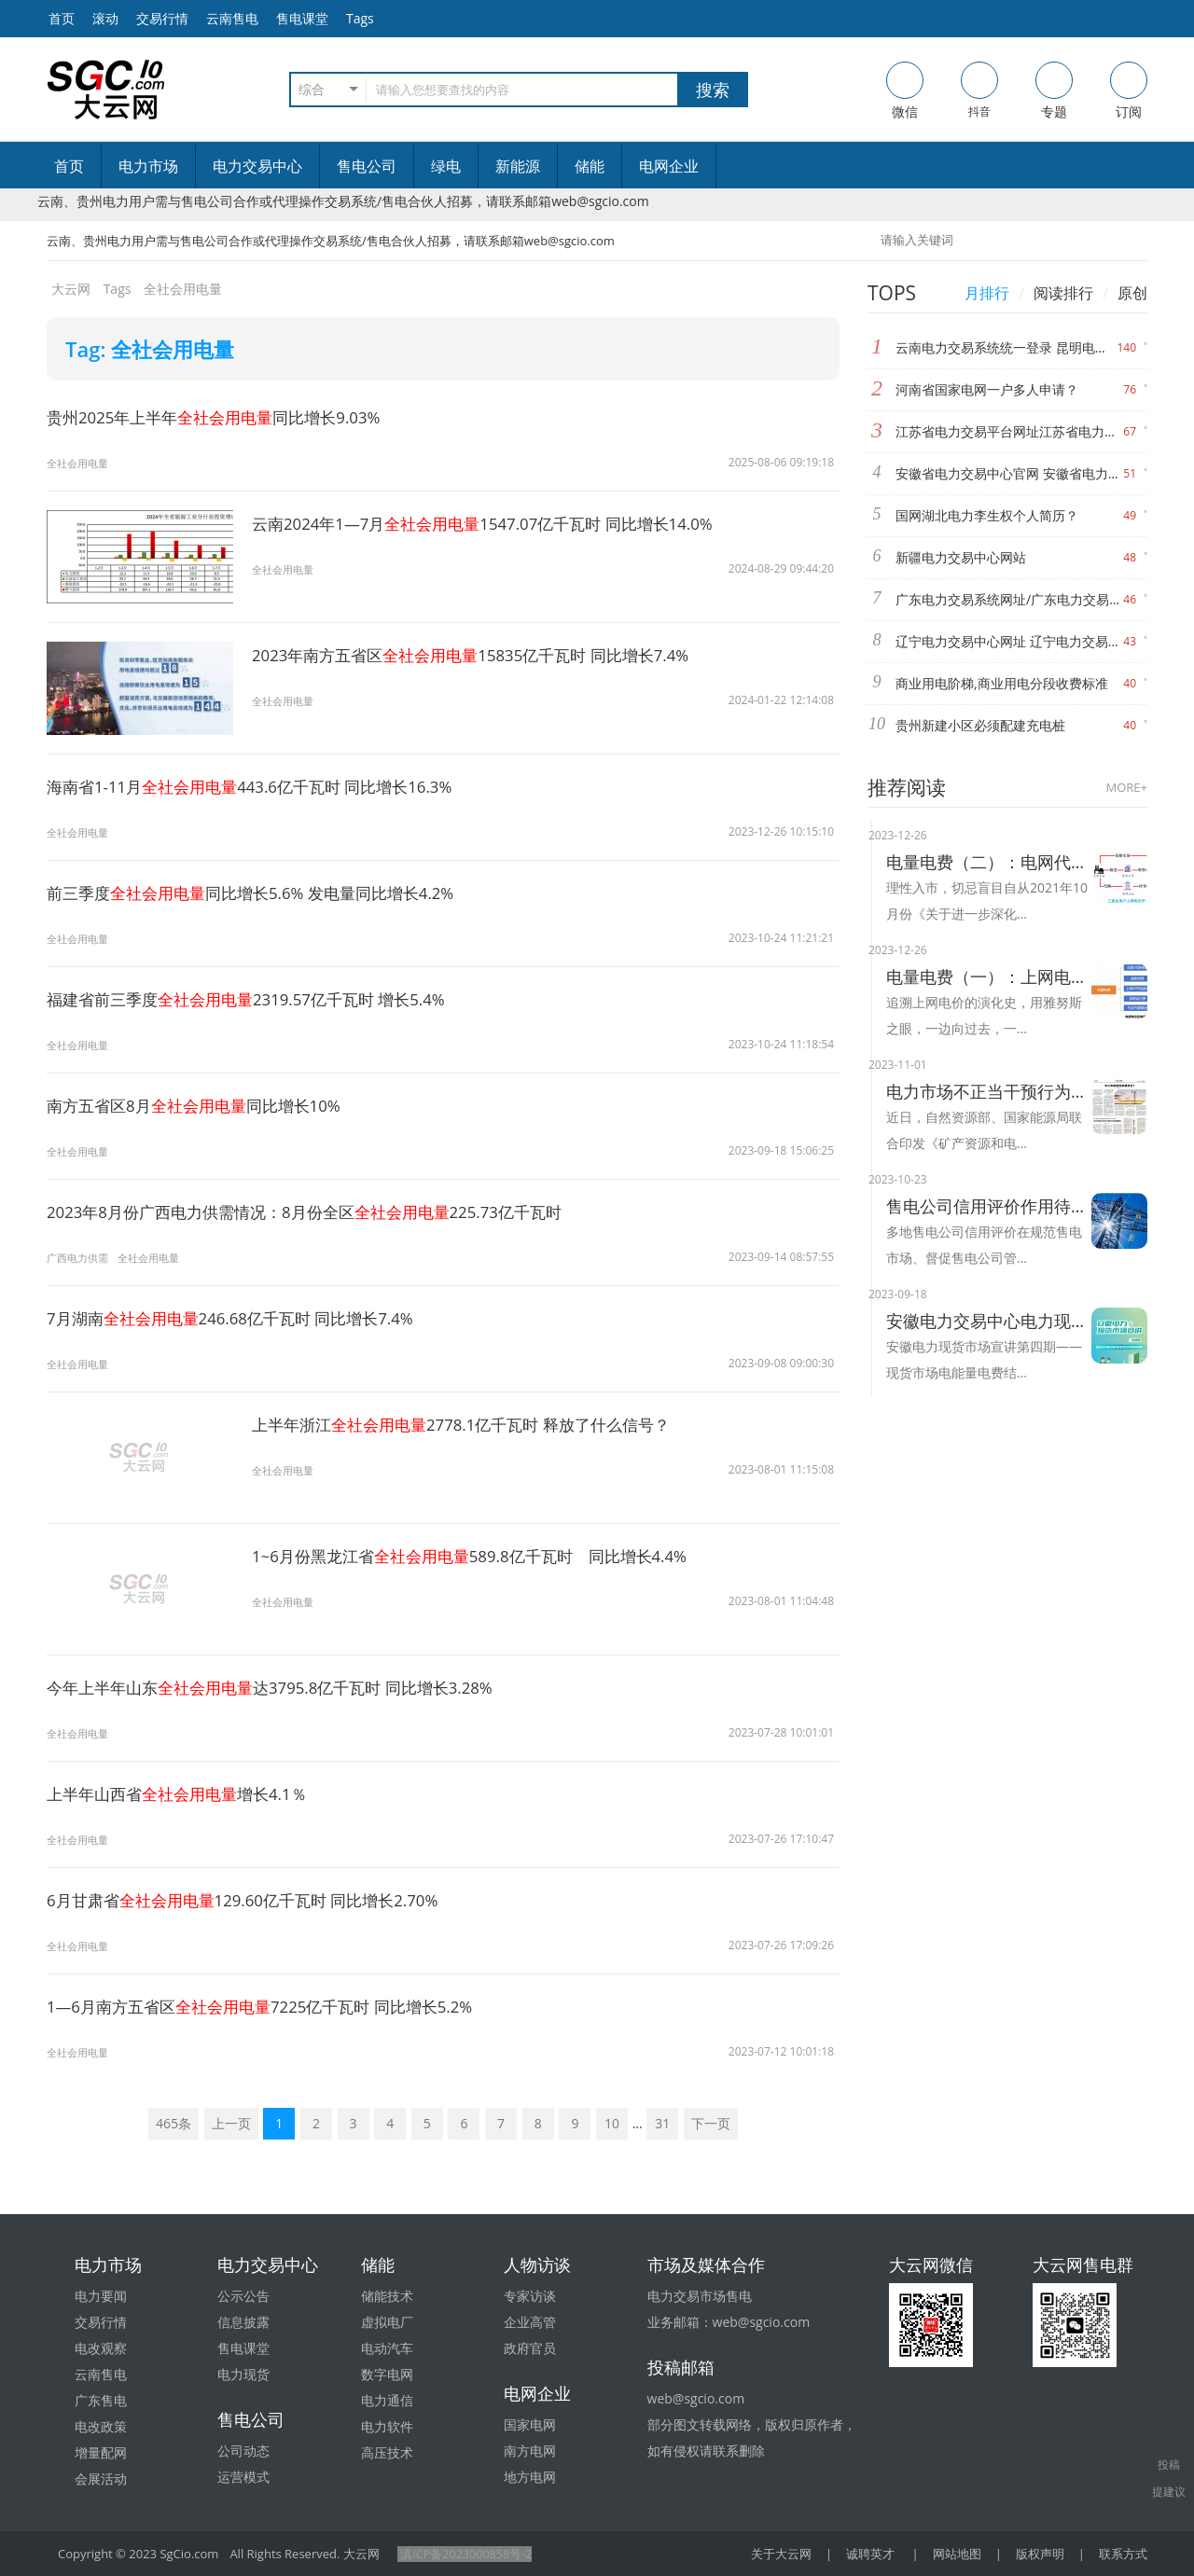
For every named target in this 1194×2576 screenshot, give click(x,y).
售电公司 (366, 166)
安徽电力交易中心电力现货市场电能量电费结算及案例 (988, 1320)
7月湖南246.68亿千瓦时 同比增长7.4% (241, 1318)
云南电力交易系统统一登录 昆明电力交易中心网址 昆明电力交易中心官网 (1006, 347)
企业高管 (530, 2322)
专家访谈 (530, 2296)
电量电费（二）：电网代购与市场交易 (988, 862)
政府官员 (530, 2348)
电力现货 (243, 2374)
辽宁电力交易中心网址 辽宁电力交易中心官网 (1009, 641)
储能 (589, 166)
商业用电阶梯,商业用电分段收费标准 (1002, 683)
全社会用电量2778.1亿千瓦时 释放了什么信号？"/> (140, 1481)
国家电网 (530, 2424)
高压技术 (387, 2452)
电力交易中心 (257, 166)
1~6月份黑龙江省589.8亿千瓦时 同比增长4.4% (483, 1555)
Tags (360, 18)
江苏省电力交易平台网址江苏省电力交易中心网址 (1009, 431)
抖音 (979, 90)
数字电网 (387, 2374)
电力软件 (387, 2426)
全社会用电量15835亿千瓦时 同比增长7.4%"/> (140, 712)
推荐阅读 (907, 787)
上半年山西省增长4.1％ (184, 1793)
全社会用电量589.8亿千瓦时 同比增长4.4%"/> (140, 1613)
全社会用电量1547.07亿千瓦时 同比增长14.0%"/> (140, 580)
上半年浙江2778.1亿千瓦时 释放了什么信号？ (473, 1424)
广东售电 (101, 2400)
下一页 (710, 2123)
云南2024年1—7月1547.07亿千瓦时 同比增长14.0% (497, 523)
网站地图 (957, 2553)
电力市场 (148, 166)
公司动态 (243, 2450)
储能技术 (387, 2296)
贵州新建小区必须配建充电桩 (980, 725)
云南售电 (232, 18)
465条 (173, 2123)
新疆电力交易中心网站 (961, 557)
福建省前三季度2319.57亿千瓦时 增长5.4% (258, 999)
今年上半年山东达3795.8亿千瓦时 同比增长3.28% (283, 1687)
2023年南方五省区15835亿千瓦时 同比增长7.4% (484, 655)
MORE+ (1126, 787)
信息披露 (243, 2322)
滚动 (105, 18)
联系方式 (1123, 2553)
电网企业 (669, 166)
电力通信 (387, 2400)
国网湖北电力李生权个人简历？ (987, 515)
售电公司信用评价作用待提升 (988, 1206)
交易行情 (162, 18)
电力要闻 (101, 2296)
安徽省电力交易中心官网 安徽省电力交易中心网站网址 (1009, 473)
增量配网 (101, 2452)
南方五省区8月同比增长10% (202, 1105)
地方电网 (530, 2477)
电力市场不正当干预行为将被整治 (988, 1091)
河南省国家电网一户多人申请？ (987, 389)
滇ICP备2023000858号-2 (465, 2553)
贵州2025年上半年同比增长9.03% (224, 417)
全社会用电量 (80, 463)
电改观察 (101, 2348)
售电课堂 (302, 18)
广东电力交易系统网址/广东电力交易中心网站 (1009, 599)
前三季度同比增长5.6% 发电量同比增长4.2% (263, 892)
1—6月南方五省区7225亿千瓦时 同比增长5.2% (273, 2006)
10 (611, 2123)
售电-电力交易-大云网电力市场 (106, 89)
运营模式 (243, 2477)
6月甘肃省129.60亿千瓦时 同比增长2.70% (255, 1900)
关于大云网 (781, 2553)
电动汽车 (387, 2348)
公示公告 (243, 2296)
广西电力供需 (80, 1258)
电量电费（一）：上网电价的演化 (988, 976)
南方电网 (530, 2450)
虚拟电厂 (387, 2322)
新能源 (517, 166)
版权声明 (1040, 2553)
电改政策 (101, 2426)
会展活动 (101, 2478)
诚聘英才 (870, 2553)
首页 (69, 166)
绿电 (446, 166)
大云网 (70, 289)
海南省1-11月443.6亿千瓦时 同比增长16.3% (262, 786)
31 (662, 2123)
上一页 (231, 2123)
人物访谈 (537, 2264)
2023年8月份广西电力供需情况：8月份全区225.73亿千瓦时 (320, 1211)
